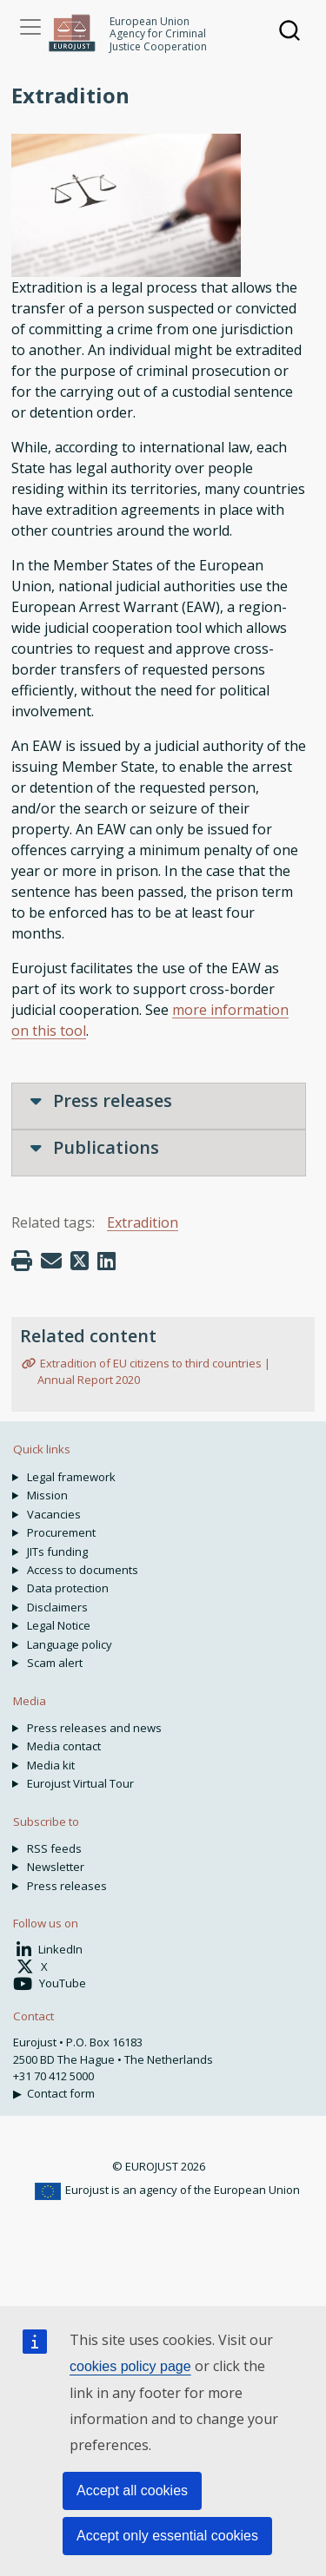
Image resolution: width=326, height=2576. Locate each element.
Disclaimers (57, 1607)
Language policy (69, 1644)
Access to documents (82, 1570)
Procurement (61, 1532)
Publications (94, 1147)
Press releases (101, 1100)
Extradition (142, 1222)
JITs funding (57, 1551)
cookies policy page (130, 2366)
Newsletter (55, 1866)
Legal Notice (58, 1625)
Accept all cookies (132, 2490)
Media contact (64, 1746)
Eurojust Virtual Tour (80, 1783)
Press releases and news (94, 1728)
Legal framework (71, 1477)
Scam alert (55, 1662)
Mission (47, 1495)
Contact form (61, 2093)
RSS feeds (54, 1848)
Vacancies (54, 1514)
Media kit (51, 1765)
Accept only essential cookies (167, 2535)
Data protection (68, 1588)
